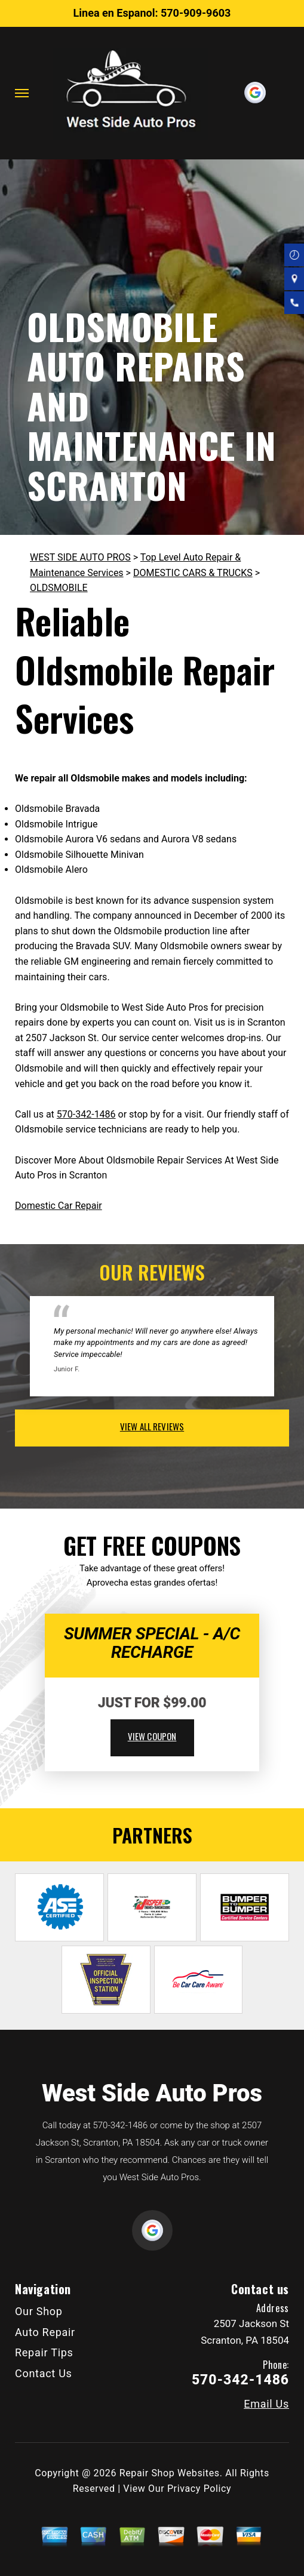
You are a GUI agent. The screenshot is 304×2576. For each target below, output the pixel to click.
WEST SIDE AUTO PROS (80, 557)
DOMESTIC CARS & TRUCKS (193, 572)
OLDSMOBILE (59, 587)
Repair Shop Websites (169, 2473)
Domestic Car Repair (58, 1205)
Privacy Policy (199, 2488)
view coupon (152, 1736)
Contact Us (43, 2373)
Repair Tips (44, 2352)
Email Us (266, 2404)
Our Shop (39, 2311)
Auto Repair (45, 2332)
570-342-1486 (86, 1114)
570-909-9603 (196, 13)
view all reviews (152, 1426)
